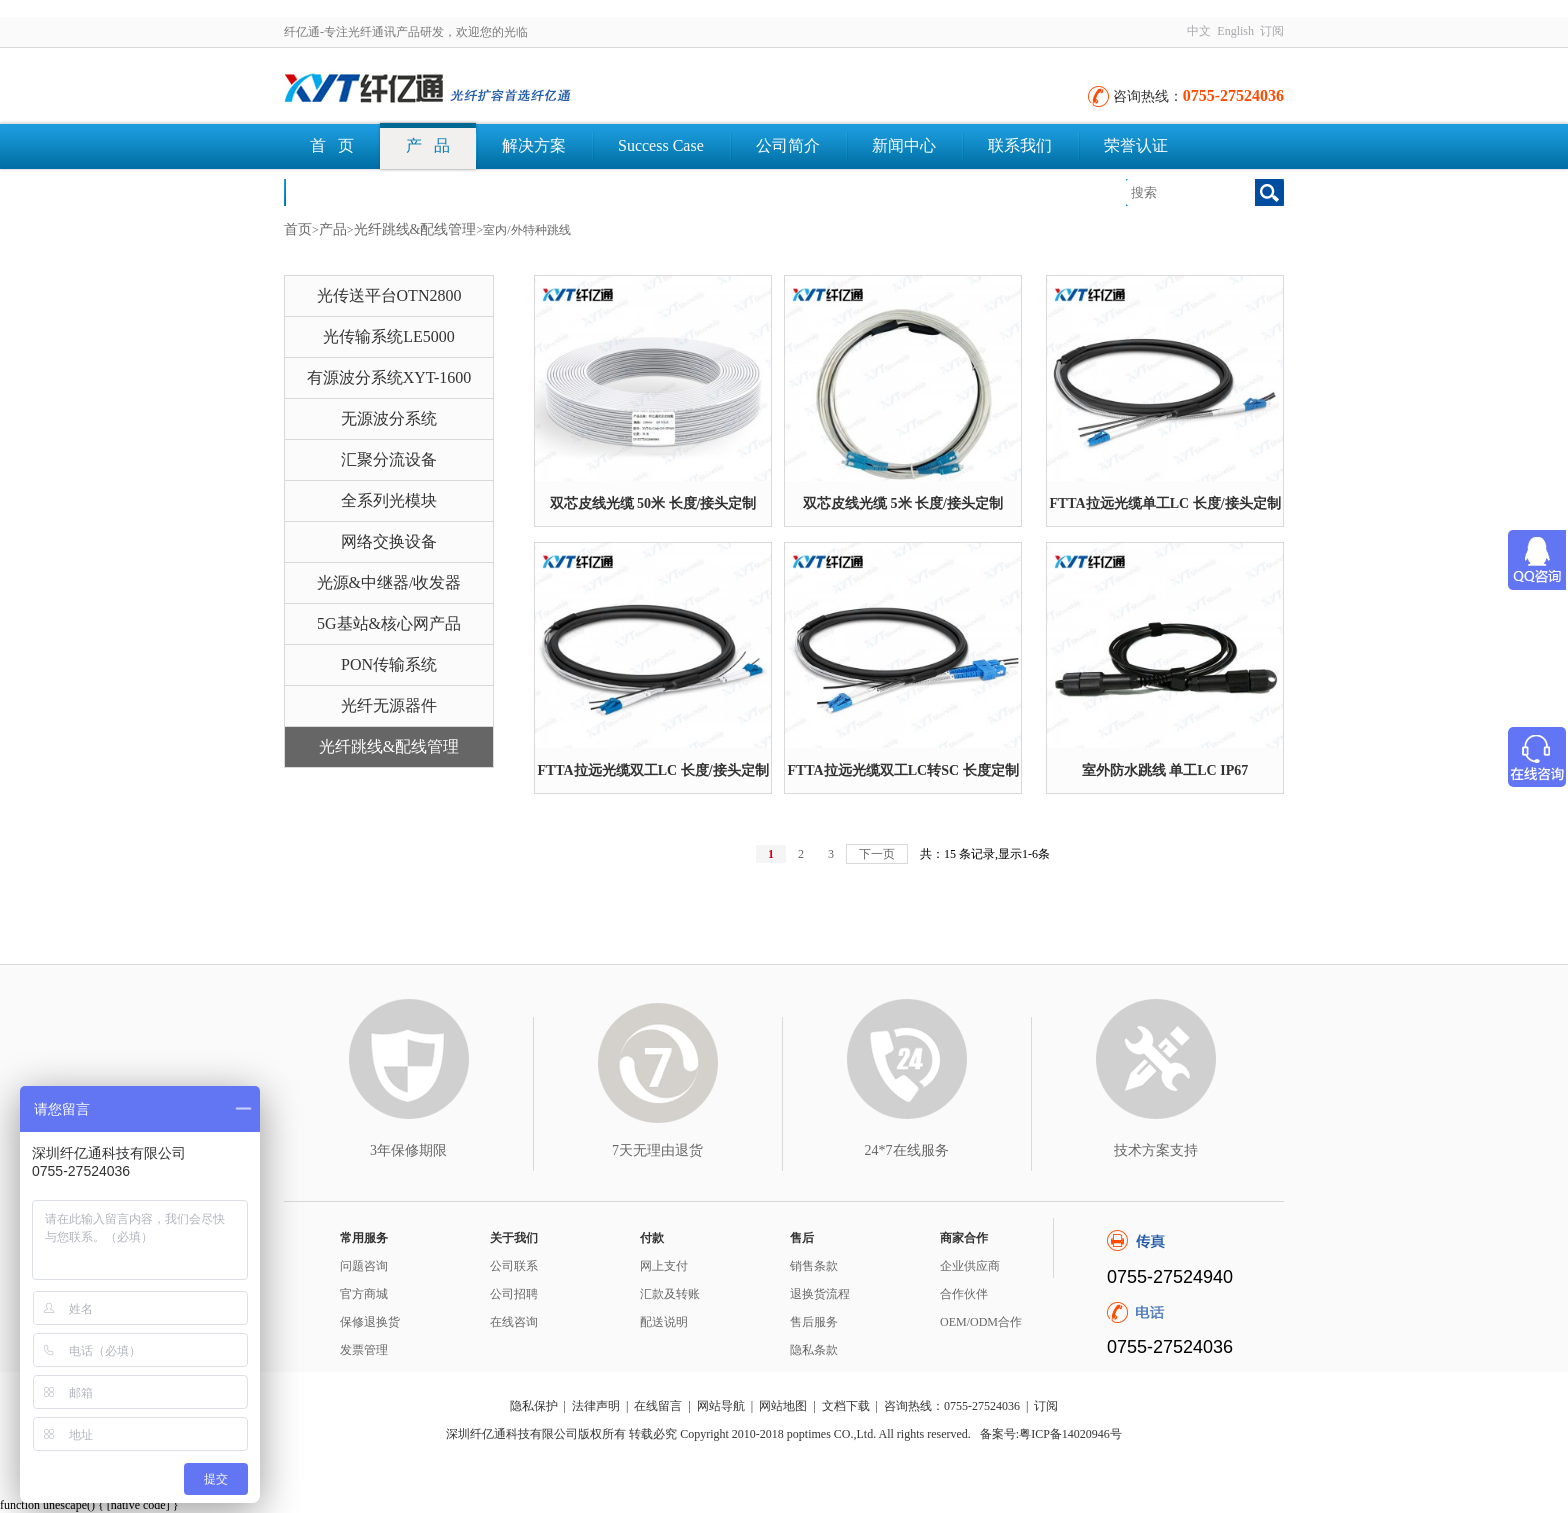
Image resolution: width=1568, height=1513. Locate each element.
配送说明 (664, 1322)
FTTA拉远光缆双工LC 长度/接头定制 (652, 770)
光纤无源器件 (389, 705)
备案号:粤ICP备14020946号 (1051, 1434)
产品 (333, 229)
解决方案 (534, 145)
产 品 (428, 145)
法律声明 (596, 1406)
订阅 (1272, 31)
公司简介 (788, 145)
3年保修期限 (408, 1150)
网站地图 (783, 1406)
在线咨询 (514, 1322)
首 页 (332, 145)
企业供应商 (970, 1266)
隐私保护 (534, 1406)
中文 (1199, 31)
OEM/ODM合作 (981, 1322)
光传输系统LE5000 (389, 336)
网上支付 (664, 1266)
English (1235, 31)
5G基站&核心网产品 (389, 623)
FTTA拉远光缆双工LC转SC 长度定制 (902, 770)
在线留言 (658, 1406)
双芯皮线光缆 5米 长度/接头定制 (903, 503)
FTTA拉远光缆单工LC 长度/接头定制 (1164, 503)
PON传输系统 (389, 664)
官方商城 (364, 1294)
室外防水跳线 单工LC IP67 (1165, 770)
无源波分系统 (389, 418)
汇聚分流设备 (389, 459)
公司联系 (514, 1266)
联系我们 (1020, 145)
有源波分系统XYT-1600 (389, 377)
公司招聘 (514, 1294)
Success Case (661, 145)
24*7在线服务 (907, 1150)
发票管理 (364, 1350)
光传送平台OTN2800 (389, 295)
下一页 (877, 854)
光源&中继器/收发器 (389, 582)
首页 (298, 229)
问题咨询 (364, 1266)
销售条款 (814, 1266)
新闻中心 (904, 145)
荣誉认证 (1136, 145)
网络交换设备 (389, 541)
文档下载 (342, 191)
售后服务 (814, 1322)
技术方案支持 (1156, 1150)
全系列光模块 (389, 500)
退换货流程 (820, 1294)
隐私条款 (814, 1350)
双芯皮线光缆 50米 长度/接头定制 (653, 503)
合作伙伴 (964, 1294)
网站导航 (721, 1406)
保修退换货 (370, 1322)
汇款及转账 (670, 1294)
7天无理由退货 (657, 1150)
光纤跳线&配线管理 (415, 229)
